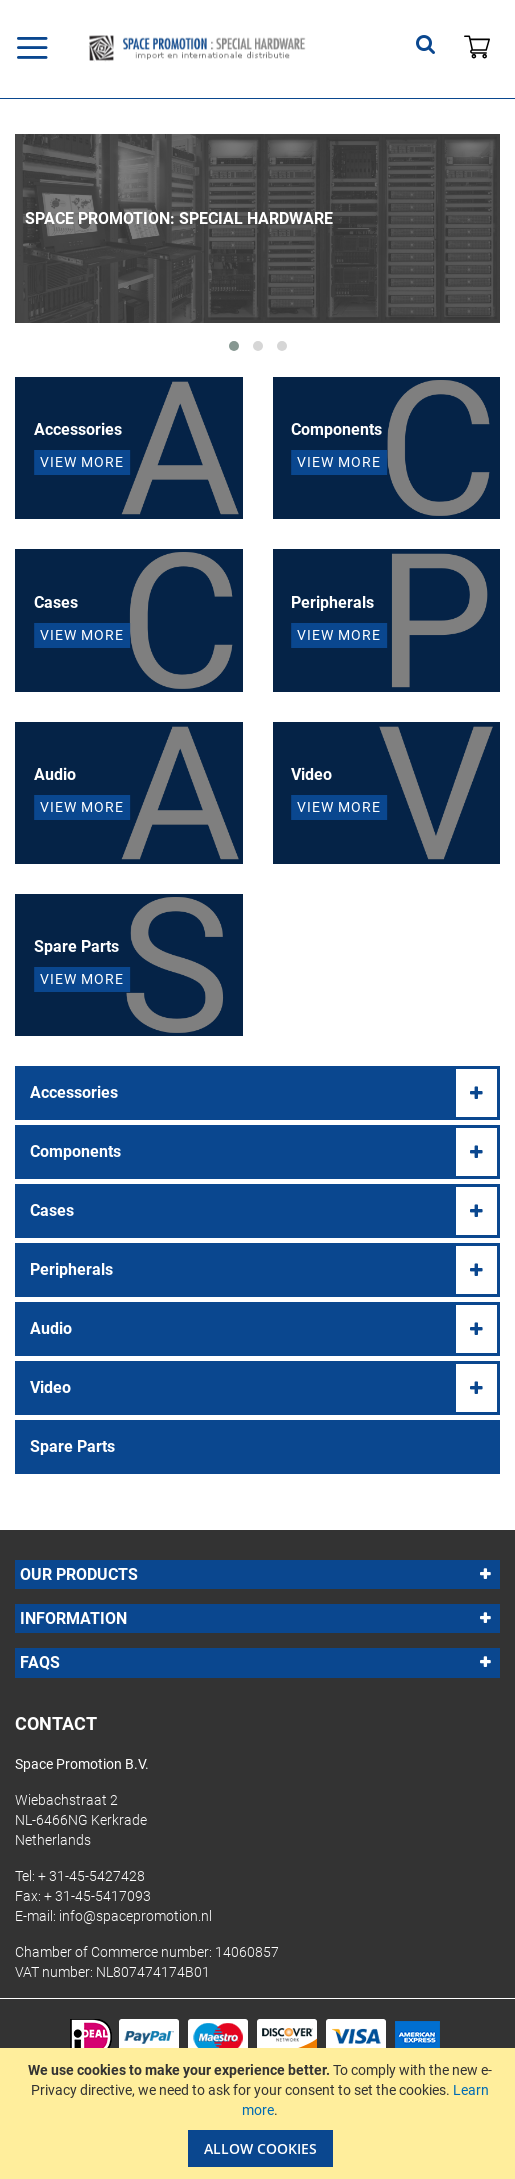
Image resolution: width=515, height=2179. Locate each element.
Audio (51, 1328)
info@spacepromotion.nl (135, 1916)
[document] (260, 2113)
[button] (234, 346)
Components (75, 1151)
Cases (52, 1210)
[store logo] (196, 48)
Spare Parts (72, 1446)
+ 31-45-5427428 (91, 1876)
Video (50, 1387)
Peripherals (71, 1269)
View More (82, 462)
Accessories (74, 1092)
